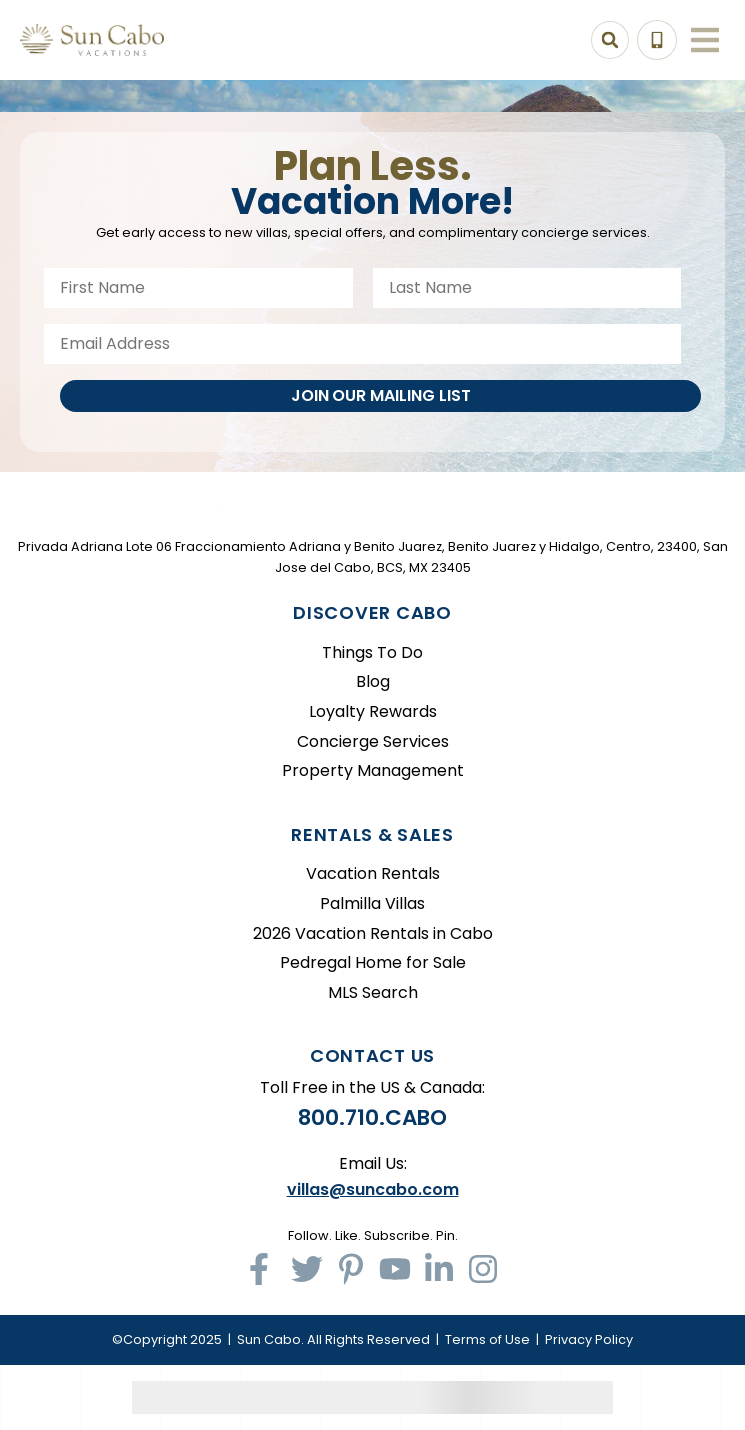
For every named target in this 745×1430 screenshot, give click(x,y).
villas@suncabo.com (373, 1189)
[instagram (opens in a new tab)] (483, 1269)
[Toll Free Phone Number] (657, 40)
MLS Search (373, 992)
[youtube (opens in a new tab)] (395, 1269)
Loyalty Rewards (373, 711)
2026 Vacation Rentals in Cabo (373, 933)
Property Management (373, 770)
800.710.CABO (372, 1117)
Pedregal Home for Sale (373, 962)
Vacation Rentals (373, 873)
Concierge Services (373, 741)
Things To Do (372, 652)
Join (381, 395)
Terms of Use (487, 1339)
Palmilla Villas (372, 903)
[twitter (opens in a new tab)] (307, 1269)
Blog (373, 681)
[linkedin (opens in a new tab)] (439, 1269)
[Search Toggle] (610, 40)
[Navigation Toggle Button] (705, 40)
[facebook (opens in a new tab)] (263, 1269)
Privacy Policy (589, 1339)
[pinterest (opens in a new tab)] (351, 1269)
